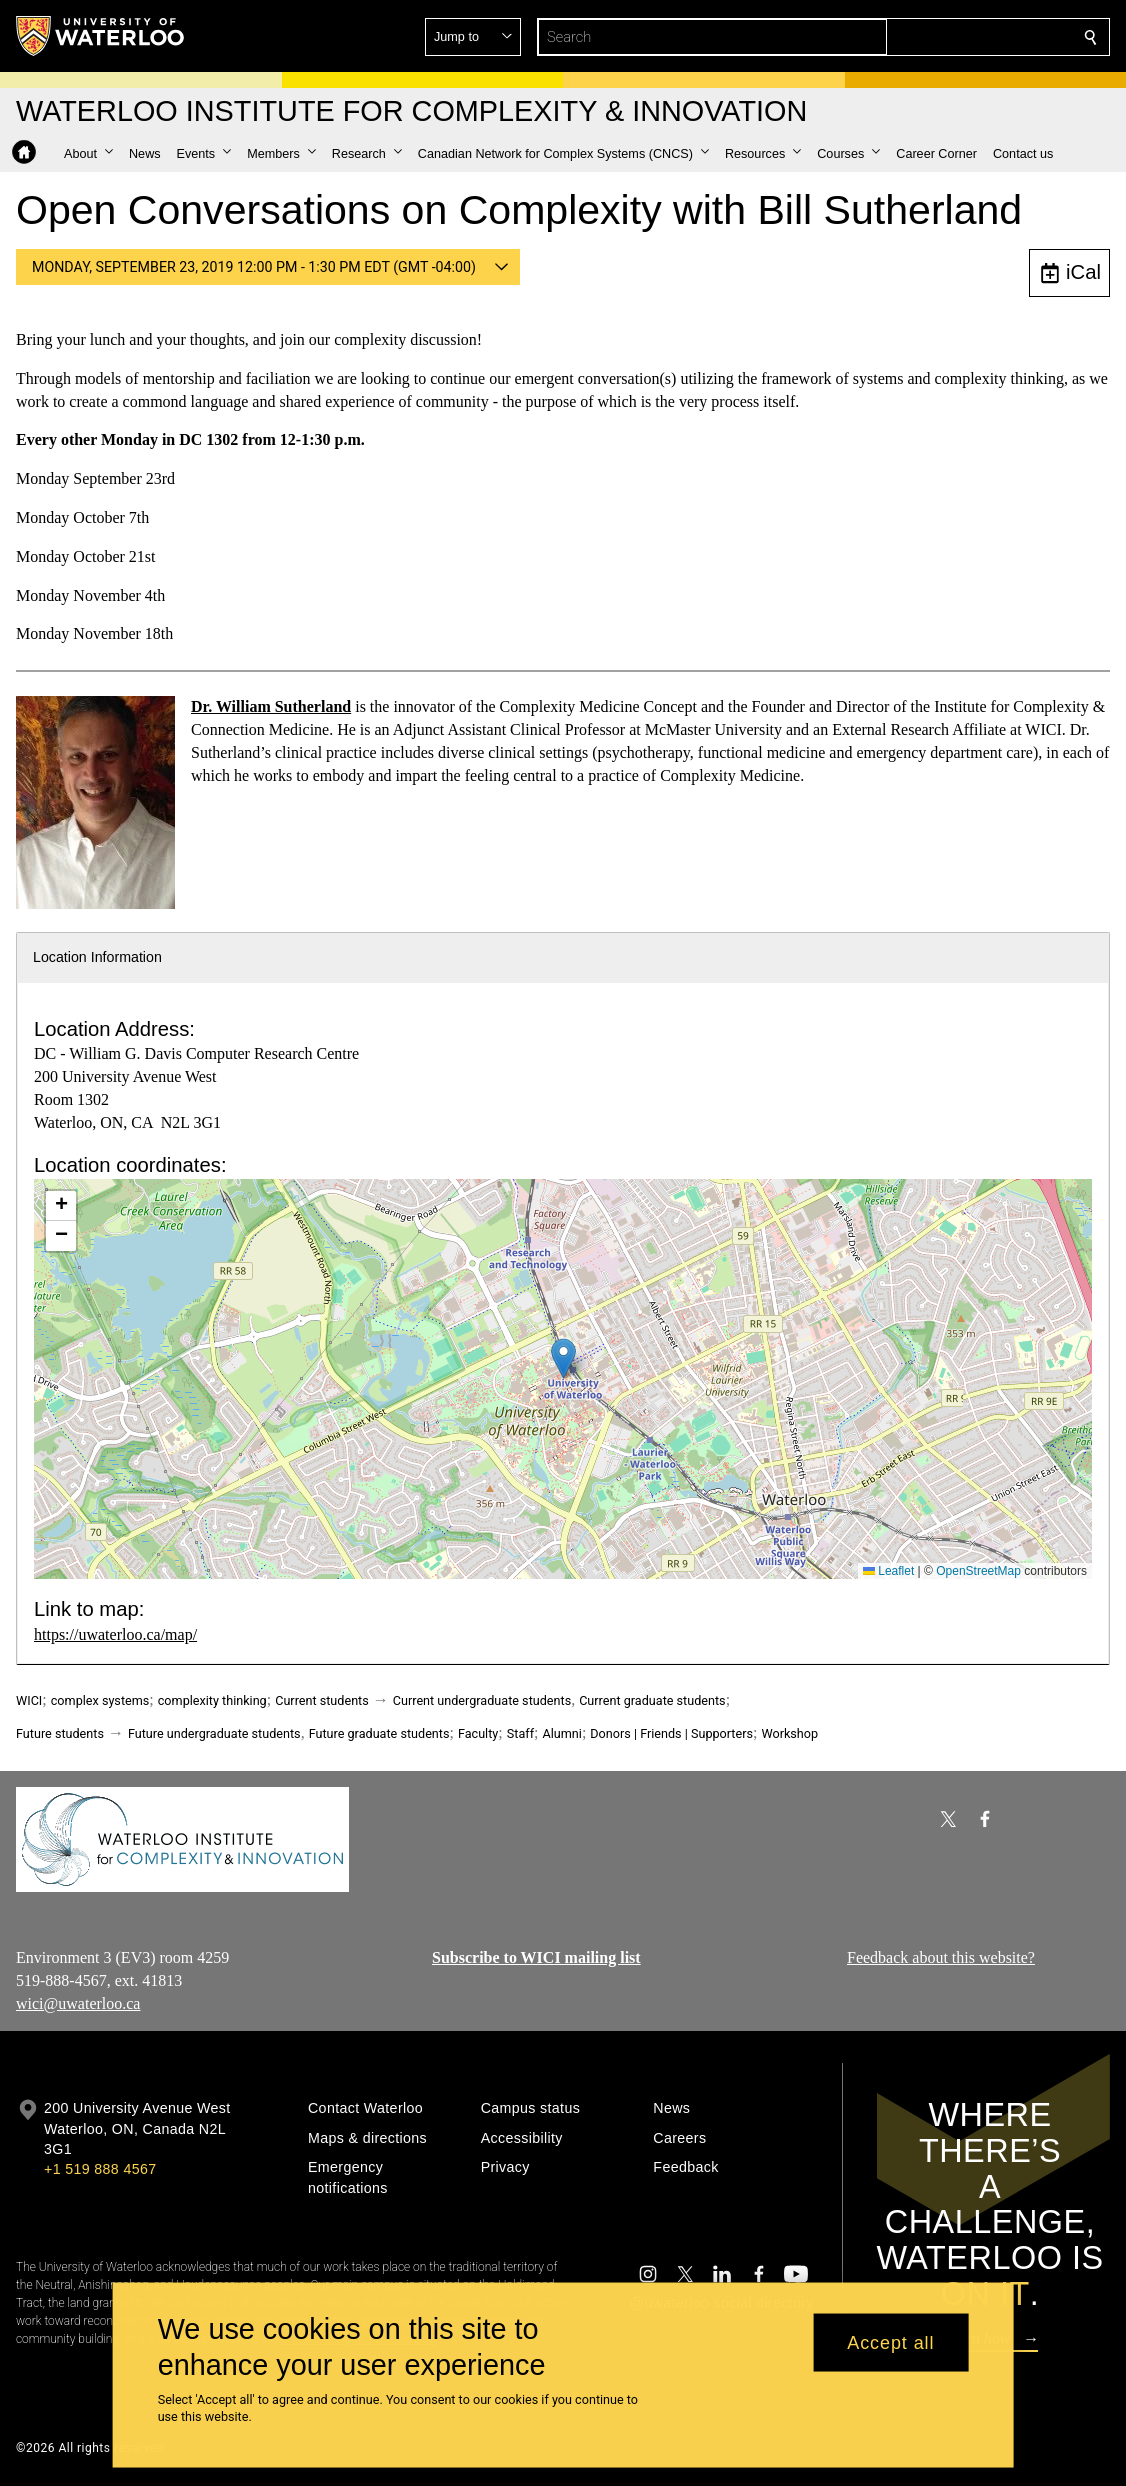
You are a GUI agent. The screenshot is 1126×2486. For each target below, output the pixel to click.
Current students (322, 1700)
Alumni (561, 1733)
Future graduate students (379, 1733)
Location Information (97, 957)
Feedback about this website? (941, 1957)
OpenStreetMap (978, 1571)
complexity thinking (212, 1700)
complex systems (100, 1700)
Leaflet (888, 1571)
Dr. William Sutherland (271, 706)
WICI (29, 1700)
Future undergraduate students (214, 1733)
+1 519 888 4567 (100, 2169)
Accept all (890, 2342)
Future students (60, 1733)
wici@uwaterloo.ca (78, 2003)
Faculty (478, 1733)
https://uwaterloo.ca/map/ (115, 1634)
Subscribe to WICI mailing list (536, 1957)
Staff (520, 1733)
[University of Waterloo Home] (101, 36)
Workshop (789, 1733)
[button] (946, 37)
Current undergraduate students (482, 1700)
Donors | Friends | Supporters (671, 1733)
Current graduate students (652, 1700)
